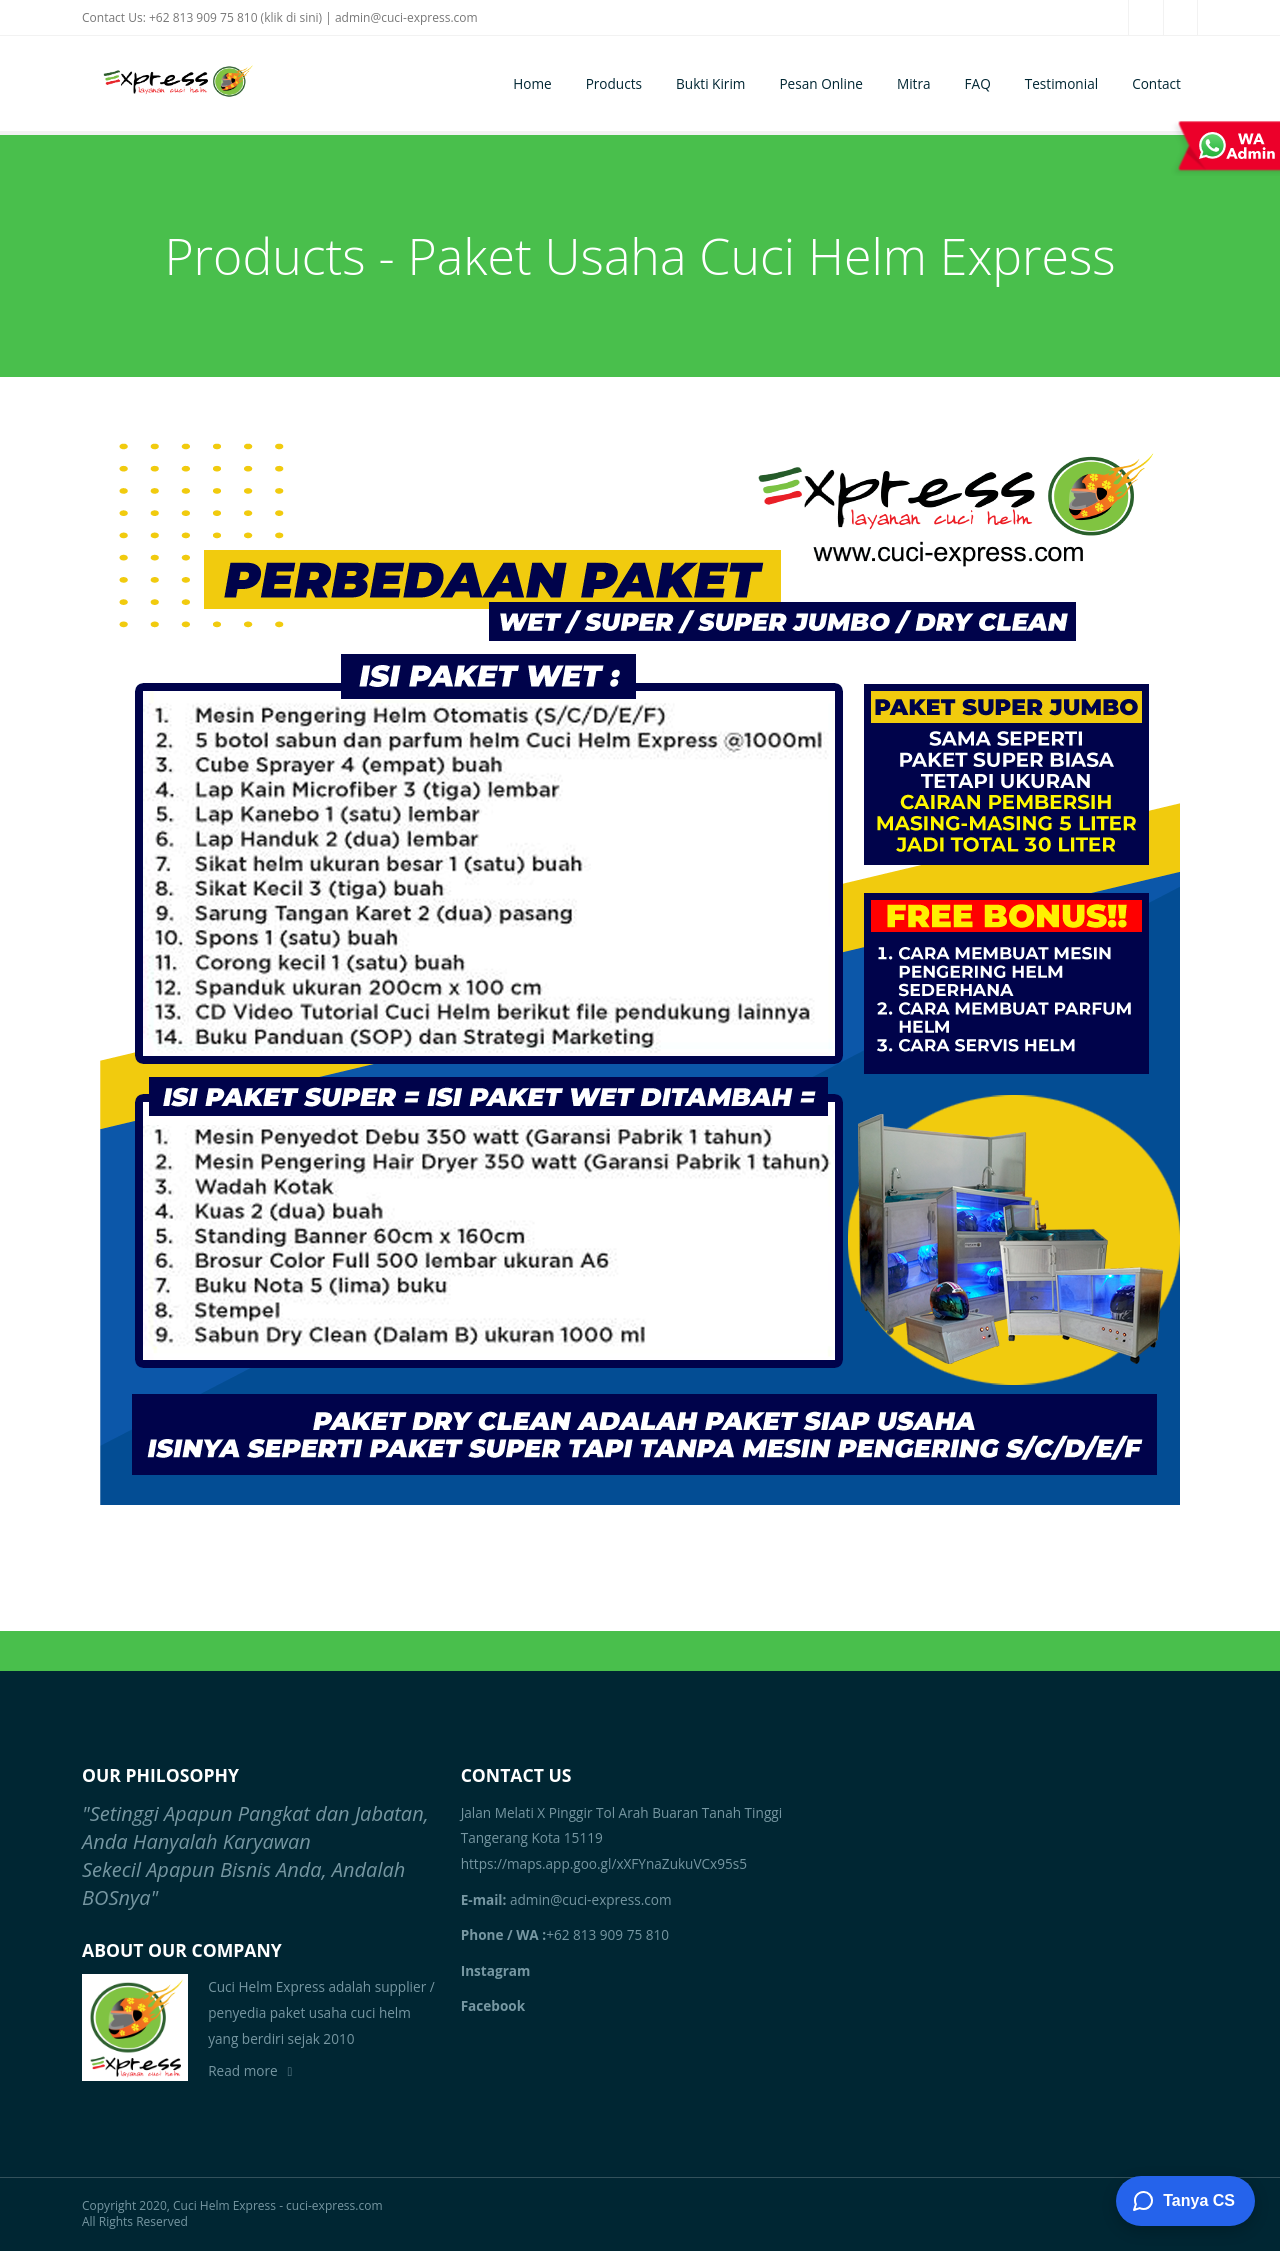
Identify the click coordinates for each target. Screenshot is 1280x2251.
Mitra (914, 83)
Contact (1156, 83)
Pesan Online (820, 83)
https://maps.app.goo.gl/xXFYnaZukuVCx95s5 (604, 1863)
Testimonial (1061, 83)
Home (532, 83)
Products (614, 83)
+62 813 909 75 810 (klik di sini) (235, 17)
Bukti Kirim (710, 83)
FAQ (978, 83)
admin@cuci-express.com (406, 17)
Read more (242, 2070)
